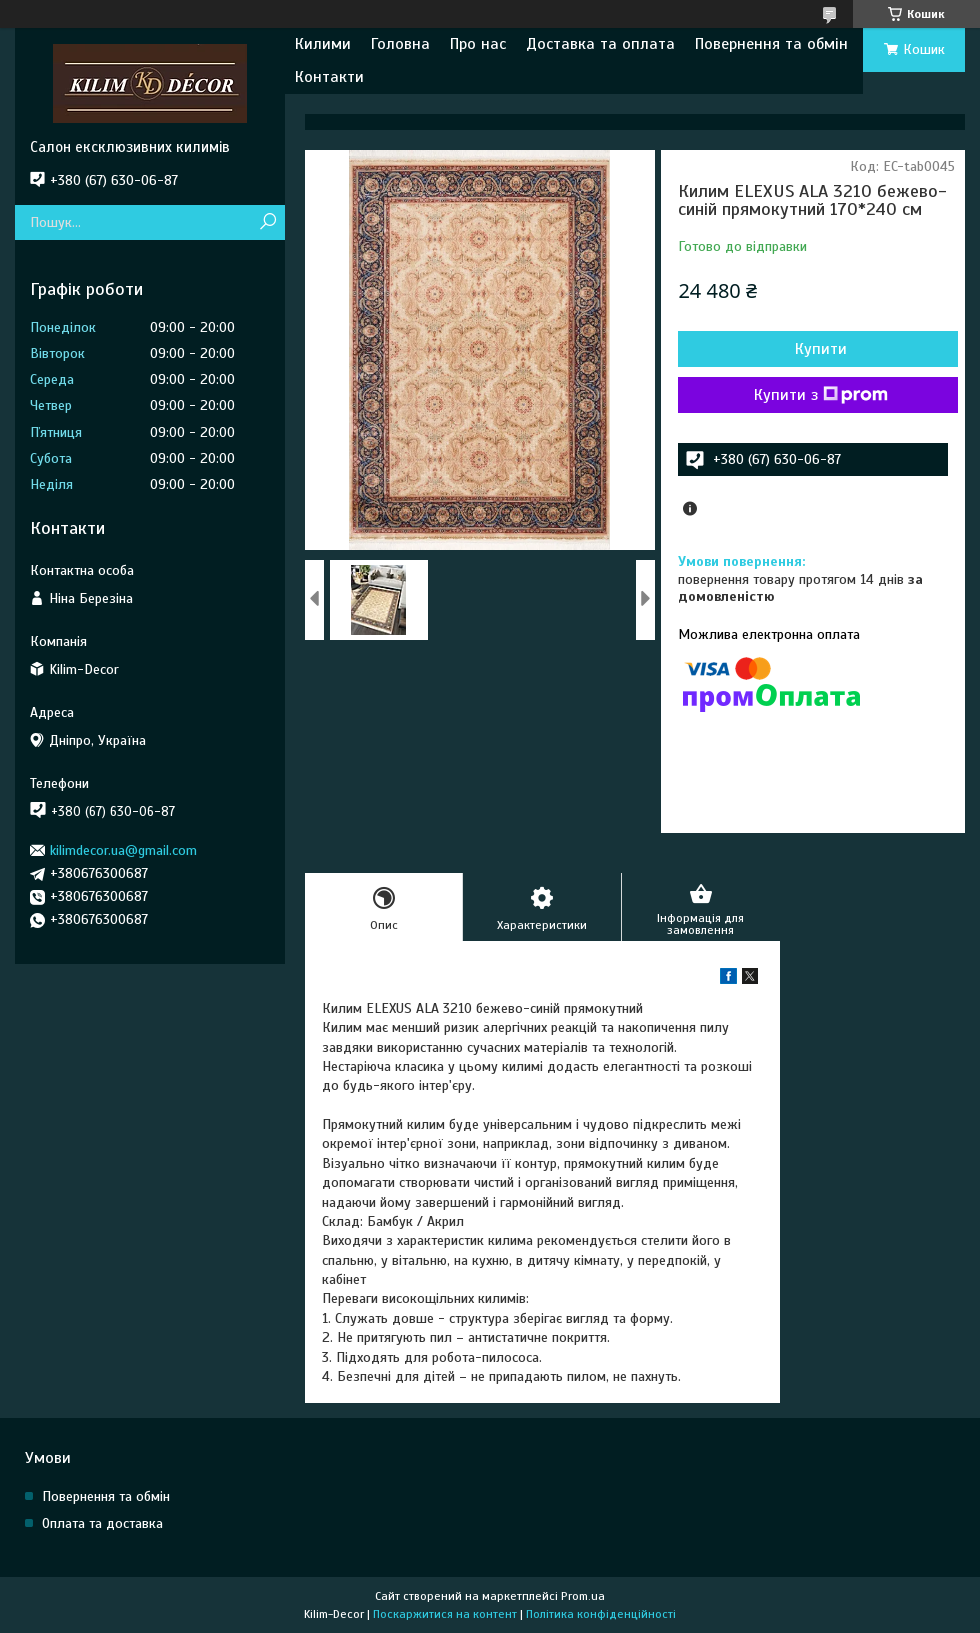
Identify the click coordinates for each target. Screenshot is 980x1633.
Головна (400, 44)
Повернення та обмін (771, 44)
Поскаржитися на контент (445, 1614)
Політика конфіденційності (601, 1614)
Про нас (478, 44)
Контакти (329, 77)
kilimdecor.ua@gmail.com (123, 850)
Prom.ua (583, 1596)
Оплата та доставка (102, 1523)
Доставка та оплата (600, 44)
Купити (821, 349)
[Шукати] (267, 222)
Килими (323, 44)
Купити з (821, 395)
